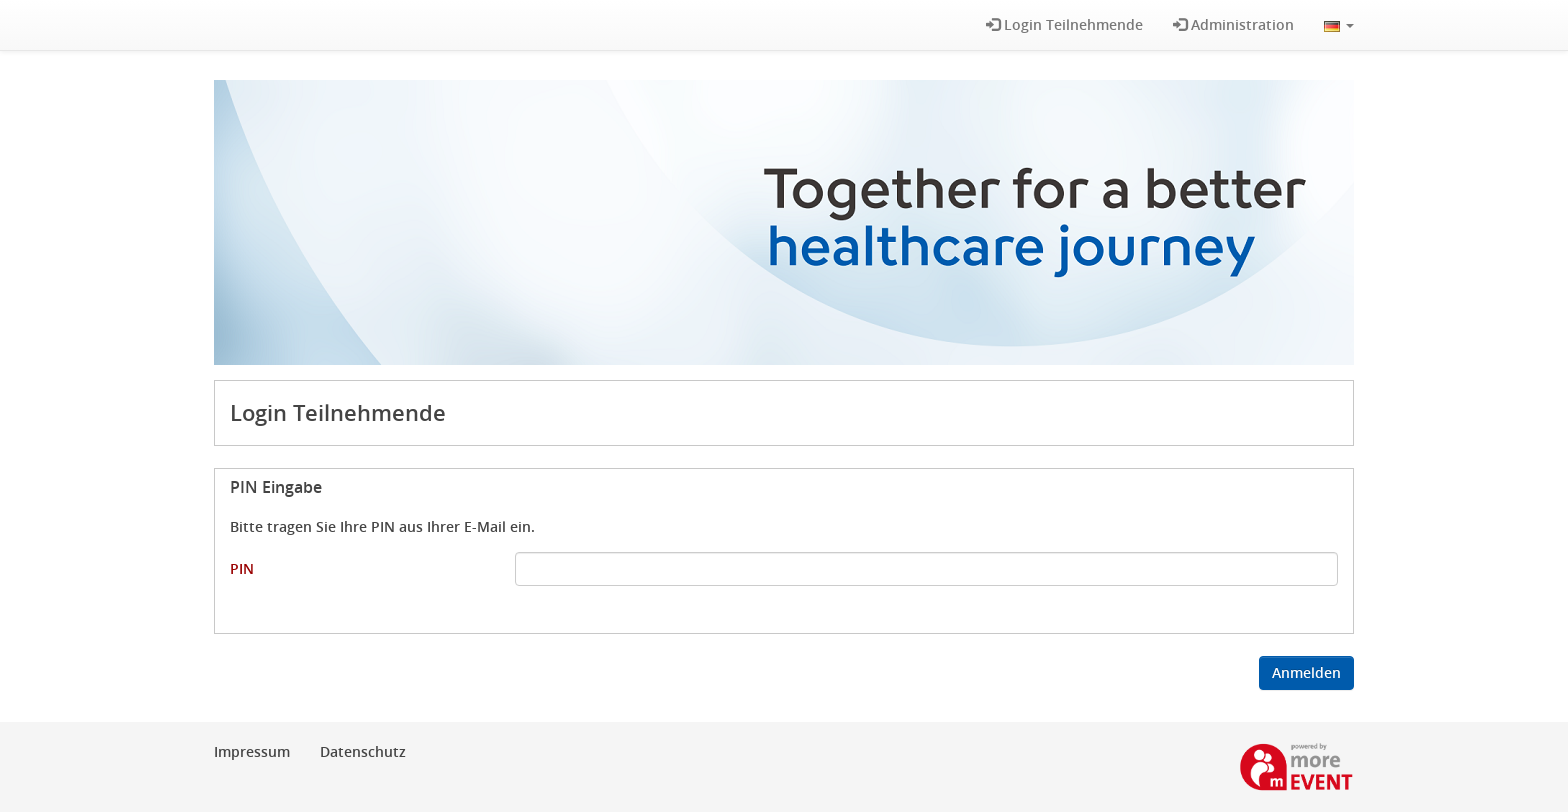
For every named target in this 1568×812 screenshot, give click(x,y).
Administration (1233, 24)
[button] (1339, 25)
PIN (242, 568)
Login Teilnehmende (1064, 24)
